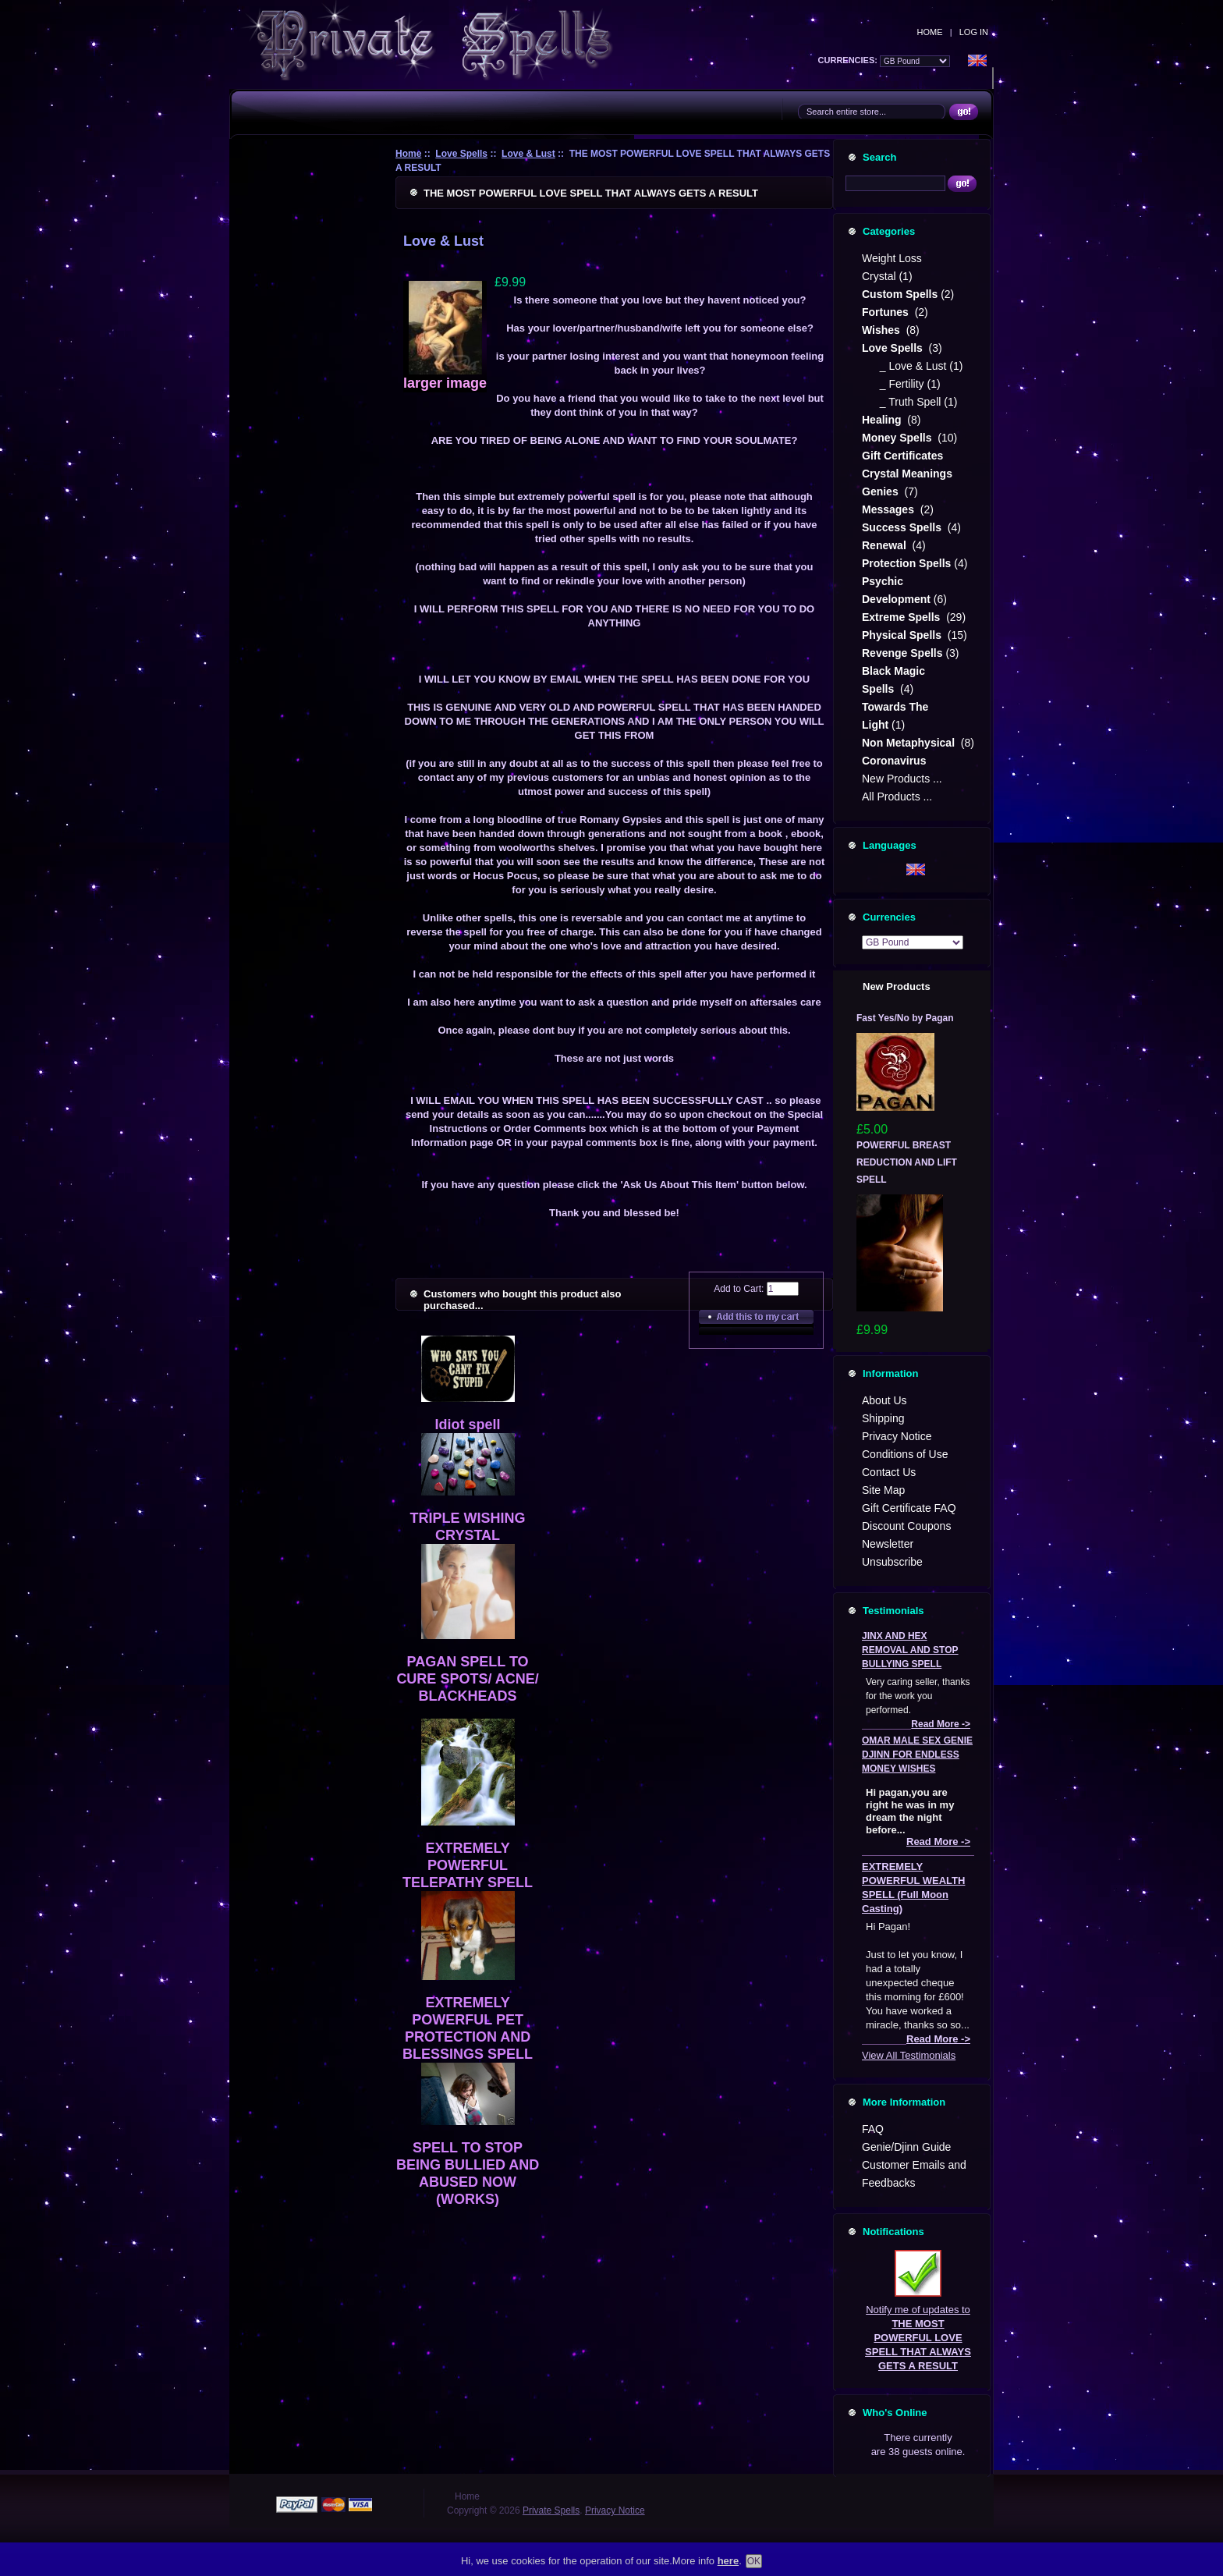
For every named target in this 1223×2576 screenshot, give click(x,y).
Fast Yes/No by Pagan (905, 1018)
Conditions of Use (905, 1454)
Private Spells (551, 2510)
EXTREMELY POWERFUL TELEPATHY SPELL (467, 1865)
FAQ (873, 2129)
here (728, 2565)
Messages (889, 509)
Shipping (883, 1418)
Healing (883, 419)
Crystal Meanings (908, 473)
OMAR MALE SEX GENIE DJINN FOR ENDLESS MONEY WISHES (917, 1754)
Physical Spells (903, 635)
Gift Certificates (902, 455)
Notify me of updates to (918, 2311)
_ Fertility (899, 384)
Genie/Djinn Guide (906, 2147)
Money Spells (898, 437)
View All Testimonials (908, 2055)
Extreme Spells (902, 617)
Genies (882, 491)
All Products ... (897, 796)
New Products (897, 986)
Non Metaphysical (910, 742)
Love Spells (461, 153)
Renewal (885, 545)
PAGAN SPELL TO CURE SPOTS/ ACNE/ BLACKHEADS (467, 1679)
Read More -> (940, 1724)
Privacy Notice (896, 1436)
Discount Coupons (906, 1526)
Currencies (889, 917)
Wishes (882, 330)
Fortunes (887, 312)
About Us (884, 1400)
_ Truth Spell (907, 402)
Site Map (883, 1490)
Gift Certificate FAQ (909, 1508)
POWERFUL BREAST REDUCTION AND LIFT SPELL (906, 1162)
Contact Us (889, 1472)
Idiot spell (468, 1424)
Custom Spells (900, 294)
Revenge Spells (902, 653)
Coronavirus (894, 760)
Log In (973, 32)
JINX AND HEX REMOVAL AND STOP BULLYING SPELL (910, 1649)
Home (930, 32)
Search (879, 157)
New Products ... (902, 778)
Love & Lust (528, 153)
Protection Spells (906, 563)
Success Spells (903, 527)
